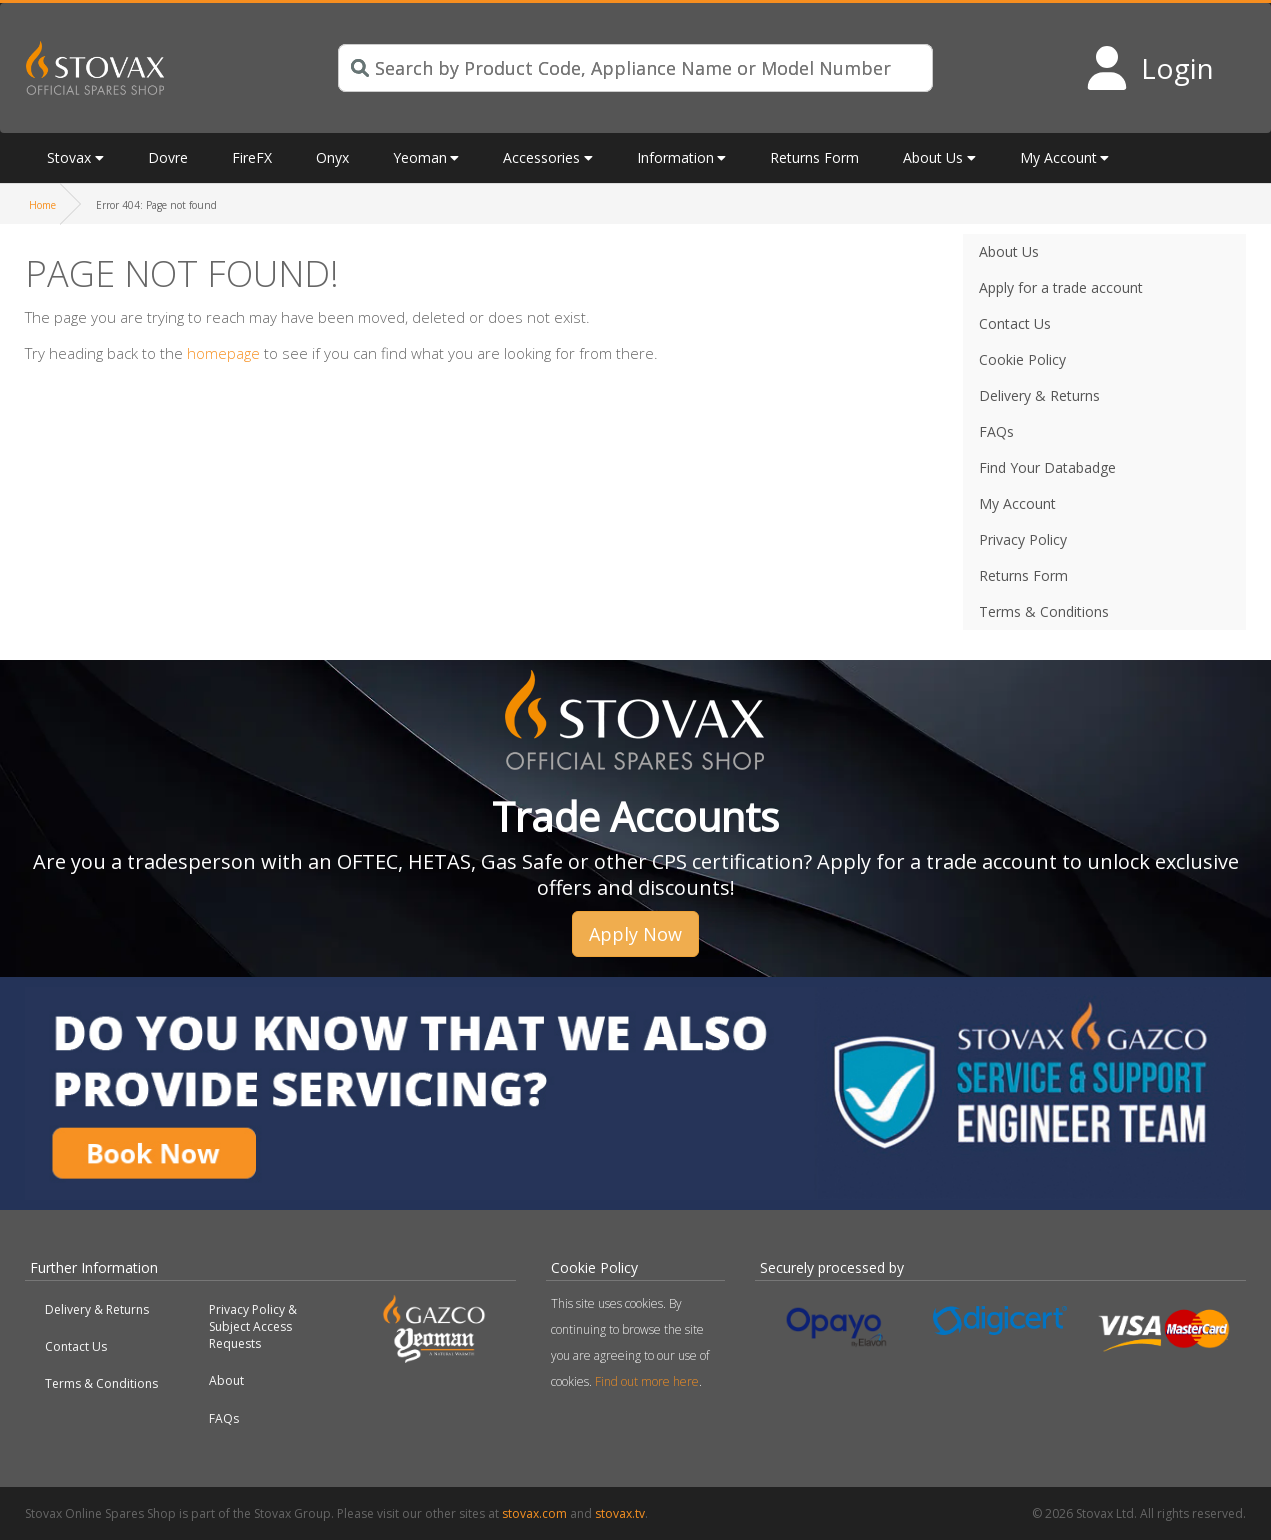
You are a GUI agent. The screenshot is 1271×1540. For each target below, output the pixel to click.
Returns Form (814, 157)
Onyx (332, 157)
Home (42, 205)
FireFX (252, 157)
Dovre (168, 157)
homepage (223, 353)
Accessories (541, 157)
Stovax (69, 157)
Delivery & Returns (1039, 395)
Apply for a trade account (1061, 287)
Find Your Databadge (1047, 467)
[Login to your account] (1149, 68)
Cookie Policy (1022, 359)
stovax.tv (620, 1513)
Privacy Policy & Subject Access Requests (253, 1326)
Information (675, 157)
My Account (1058, 157)
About (226, 1380)
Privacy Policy (1023, 539)
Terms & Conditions (1044, 611)
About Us (933, 157)
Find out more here (647, 1381)
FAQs (996, 431)
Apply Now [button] (635, 934)
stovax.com (534, 1513)
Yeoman (420, 157)
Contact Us (1015, 323)
